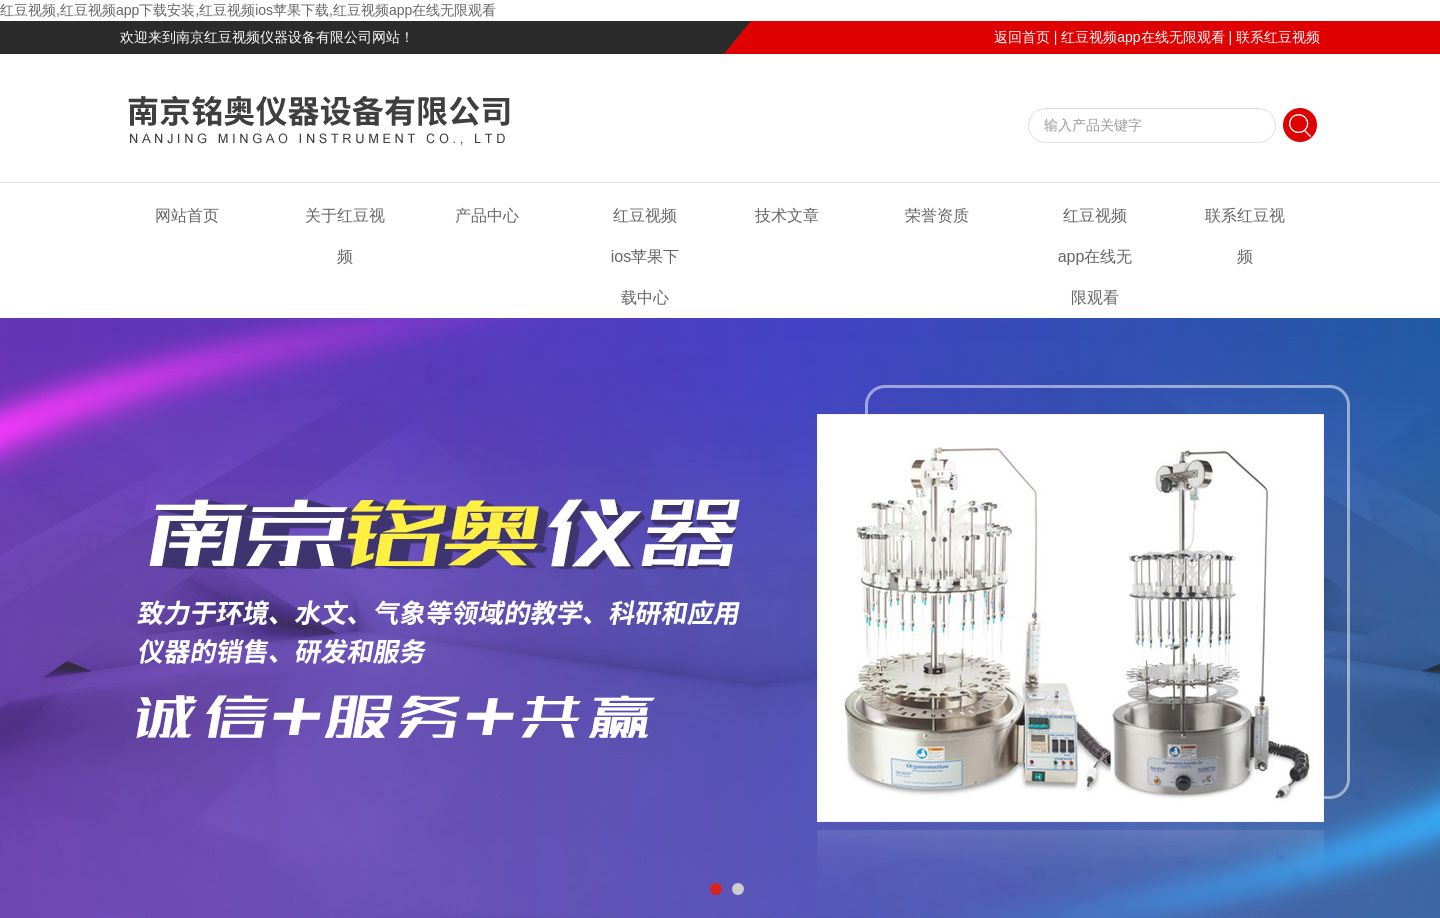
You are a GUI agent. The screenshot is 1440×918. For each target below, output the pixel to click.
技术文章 (787, 215)
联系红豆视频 (1278, 37)
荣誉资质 (937, 215)
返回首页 (1022, 37)
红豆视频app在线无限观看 (1142, 37)
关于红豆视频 (345, 236)
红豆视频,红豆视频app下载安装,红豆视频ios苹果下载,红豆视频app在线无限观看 (248, 10)
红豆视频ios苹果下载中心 (645, 256)
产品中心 (487, 215)
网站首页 (187, 215)
